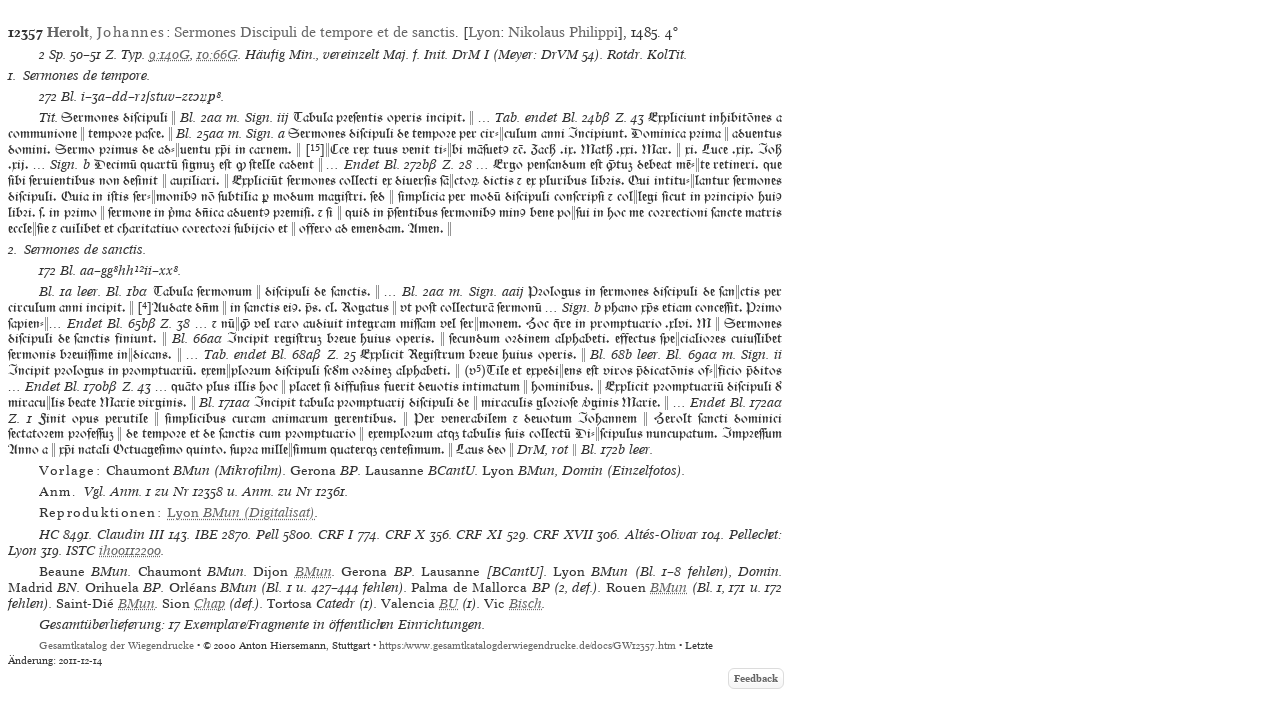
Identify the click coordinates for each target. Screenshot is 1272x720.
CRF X (405, 534)
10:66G (217, 54)
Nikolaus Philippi (563, 32)
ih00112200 (130, 550)
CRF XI (479, 534)
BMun (313, 571)
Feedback (756, 678)
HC (49, 534)
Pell (267, 534)
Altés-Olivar (661, 534)
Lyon (484, 32)
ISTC (80, 550)
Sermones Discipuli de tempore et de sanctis (314, 32)
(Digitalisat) (241, 512)
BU (448, 603)
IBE (206, 534)
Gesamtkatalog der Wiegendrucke (116, 645)
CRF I (336, 534)
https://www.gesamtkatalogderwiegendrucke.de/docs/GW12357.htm (527, 645)
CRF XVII (563, 534)
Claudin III (131, 534)
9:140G (169, 54)
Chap (209, 603)
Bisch (525, 603)
